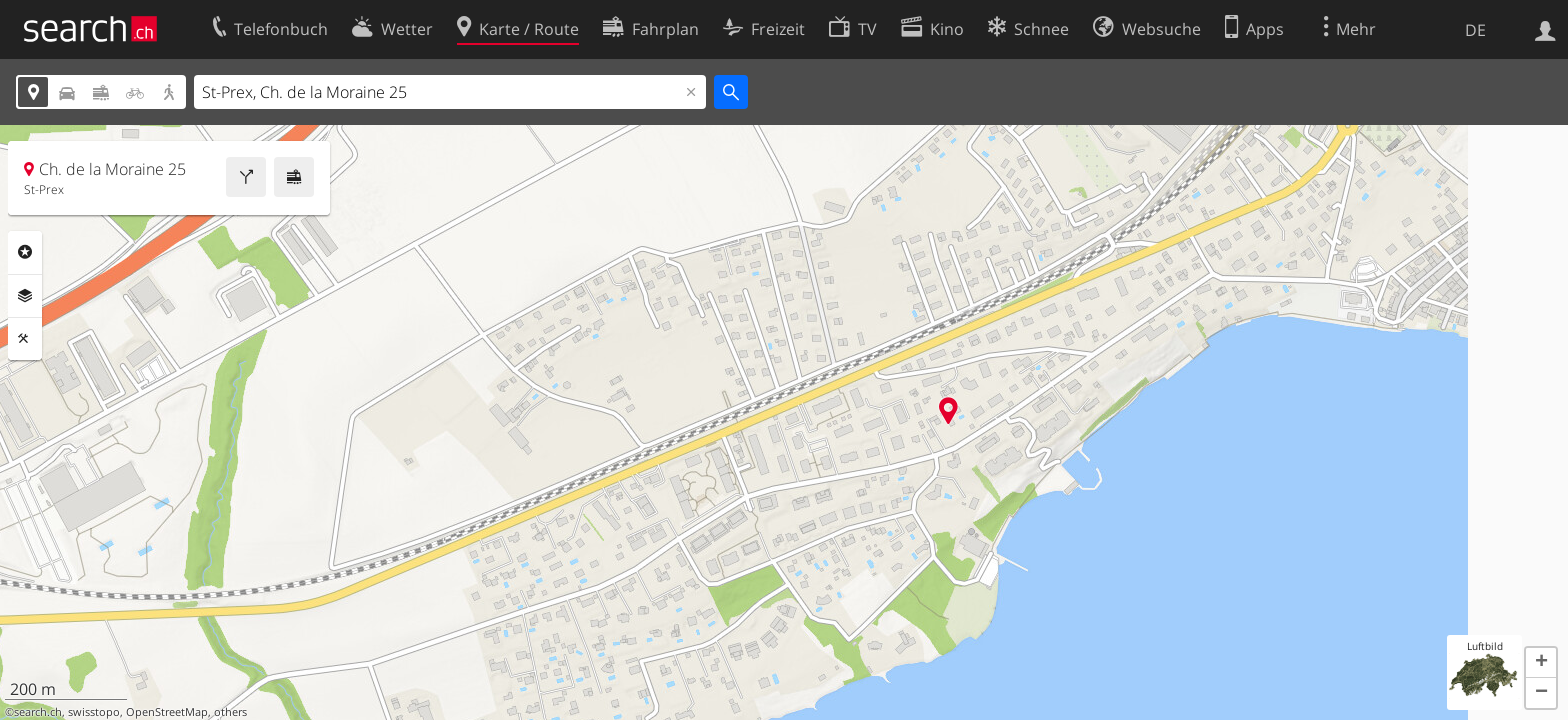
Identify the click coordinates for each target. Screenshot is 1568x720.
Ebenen (25, 296)
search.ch (38, 712)
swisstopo (94, 712)
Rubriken (25, 252)
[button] (1541, 663)
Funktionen (25, 339)
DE (1475, 30)
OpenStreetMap (167, 712)
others (230, 712)
